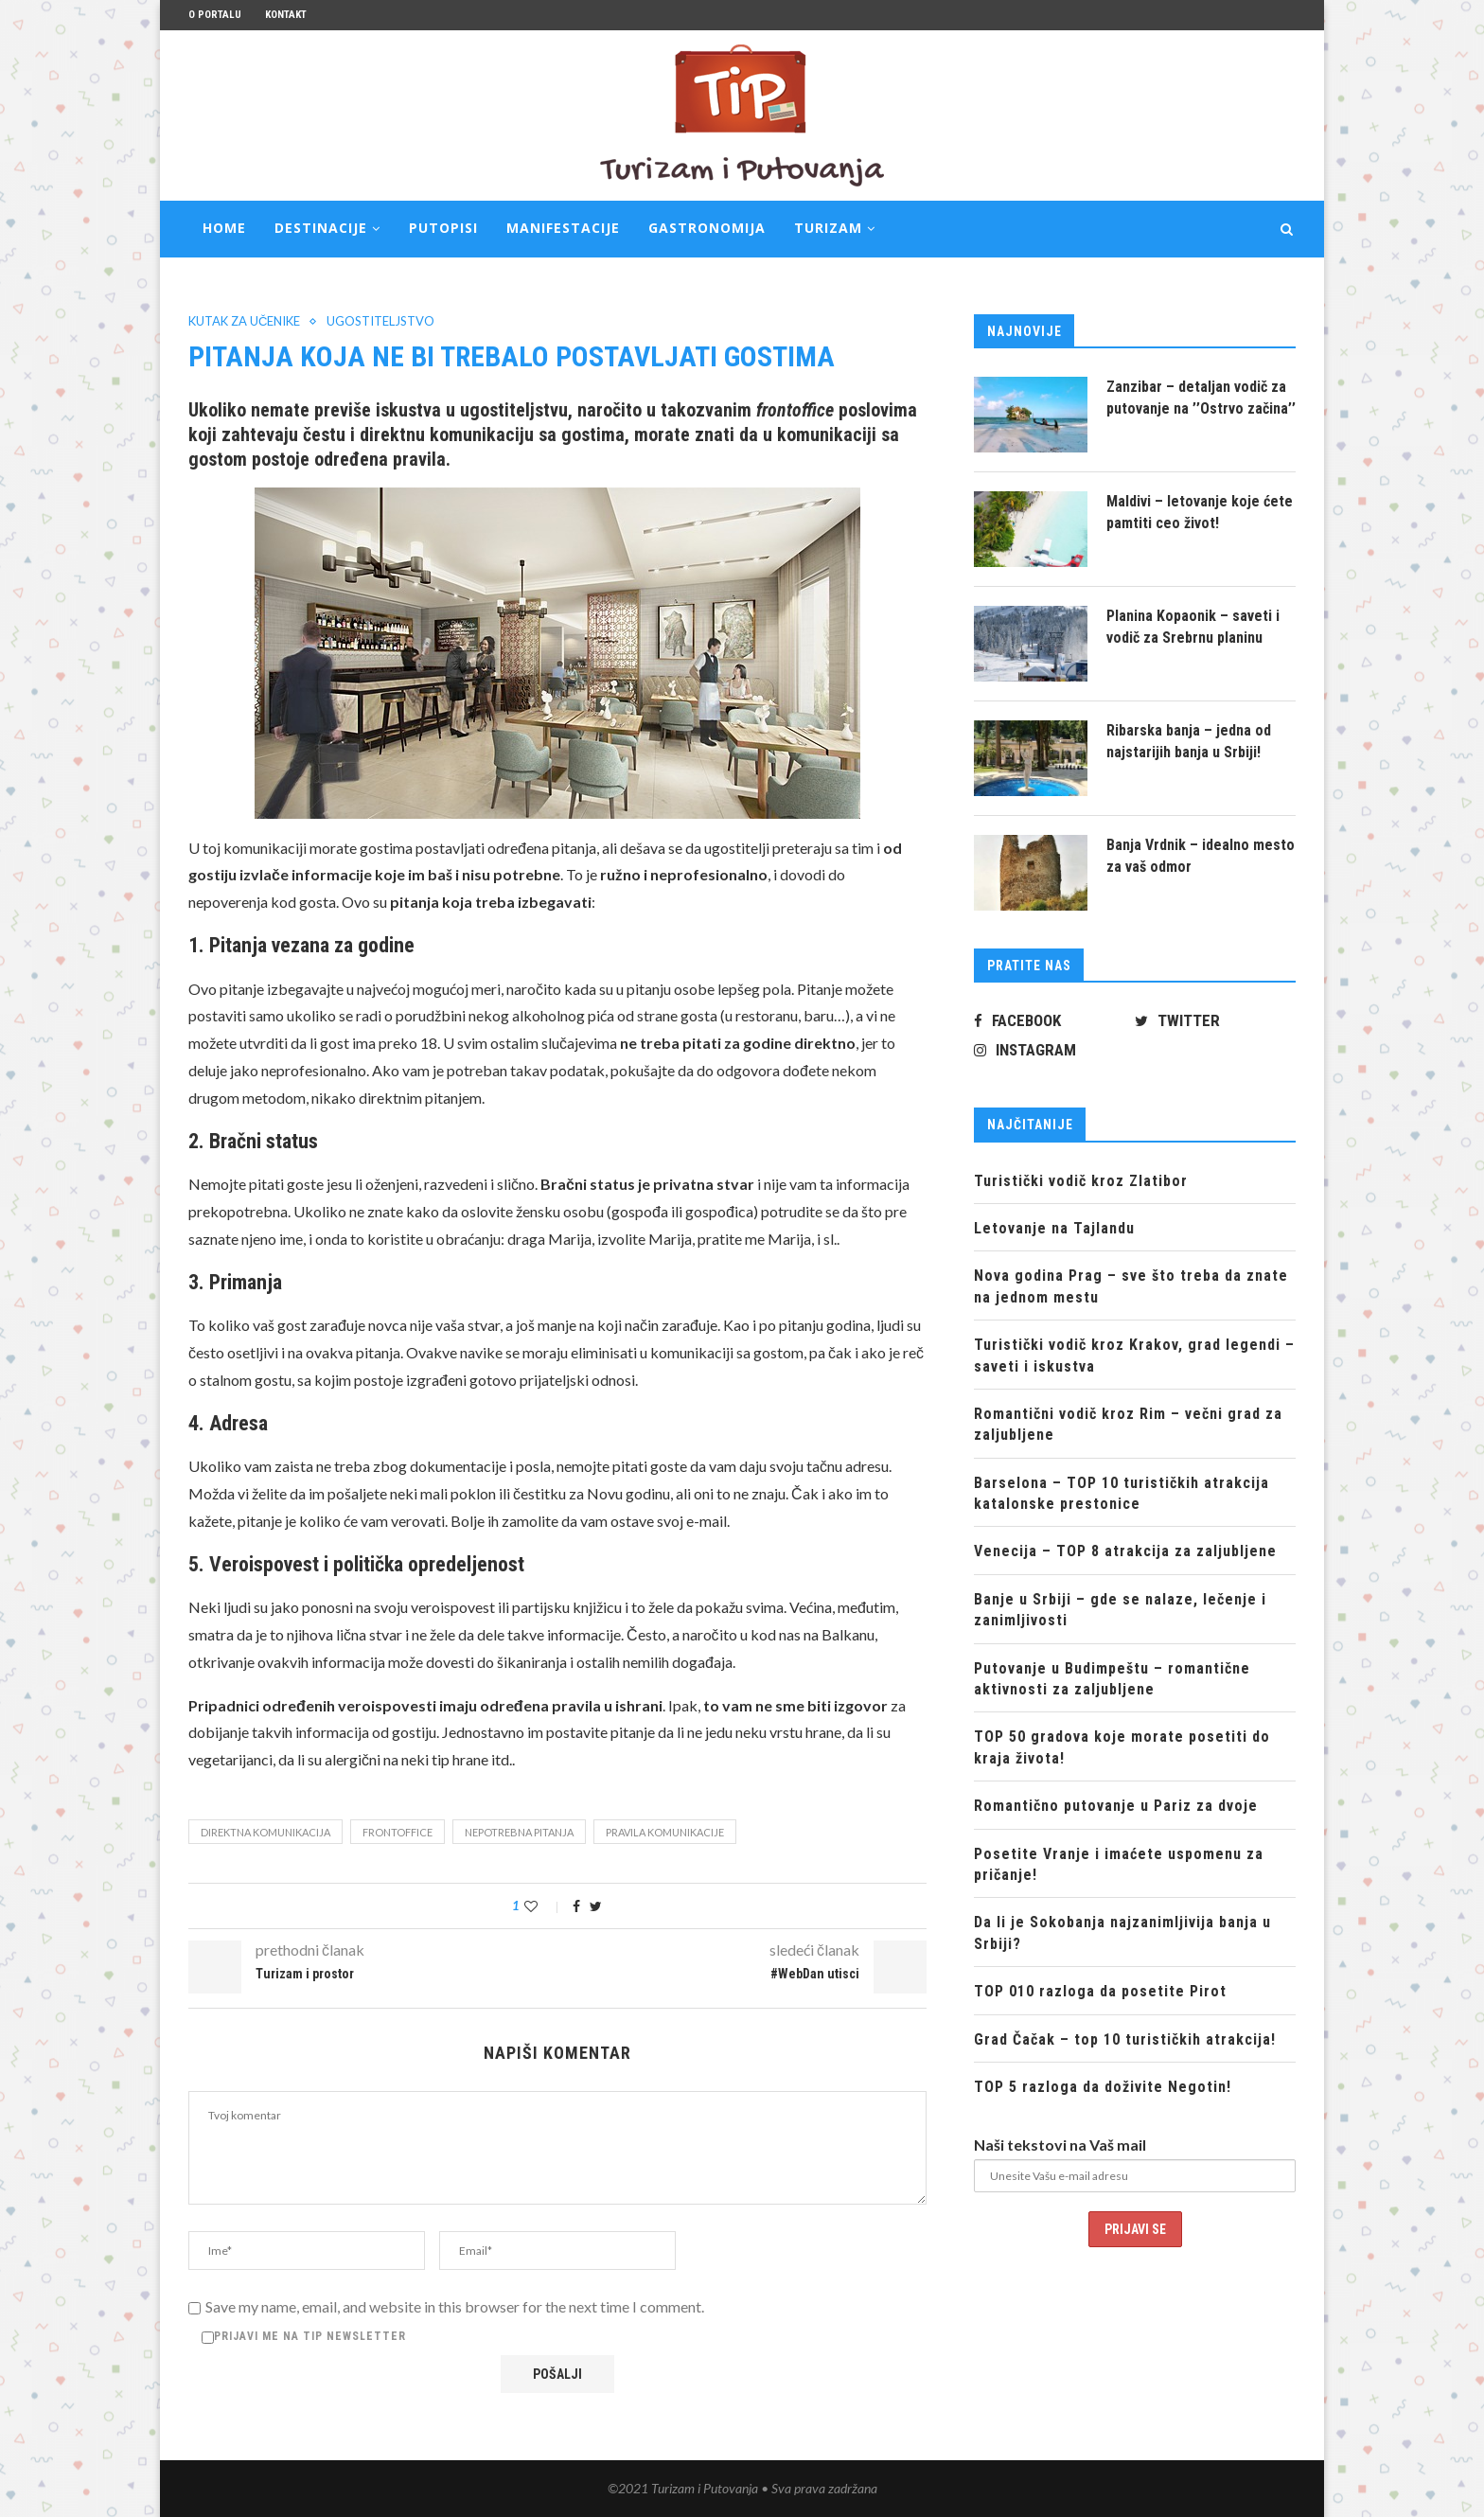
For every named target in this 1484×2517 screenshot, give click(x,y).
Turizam (828, 228)
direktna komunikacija (265, 1832)
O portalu (214, 15)
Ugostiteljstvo (380, 321)
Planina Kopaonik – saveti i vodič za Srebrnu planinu (1193, 626)
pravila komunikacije (665, 1832)
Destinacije (320, 228)
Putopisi (443, 228)
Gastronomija (707, 228)
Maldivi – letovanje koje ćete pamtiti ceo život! (1199, 511)
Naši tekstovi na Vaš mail (1060, 2145)
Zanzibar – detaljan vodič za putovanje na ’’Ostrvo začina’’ (1201, 397)
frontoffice (397, 1832)
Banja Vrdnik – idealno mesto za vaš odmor (1200, 855)
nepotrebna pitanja (519, 1832)
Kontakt (286, 15)
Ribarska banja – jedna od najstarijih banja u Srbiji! (1188, 740)
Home (224, 228)
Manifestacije (563, 228)
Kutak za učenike (244, 321)
